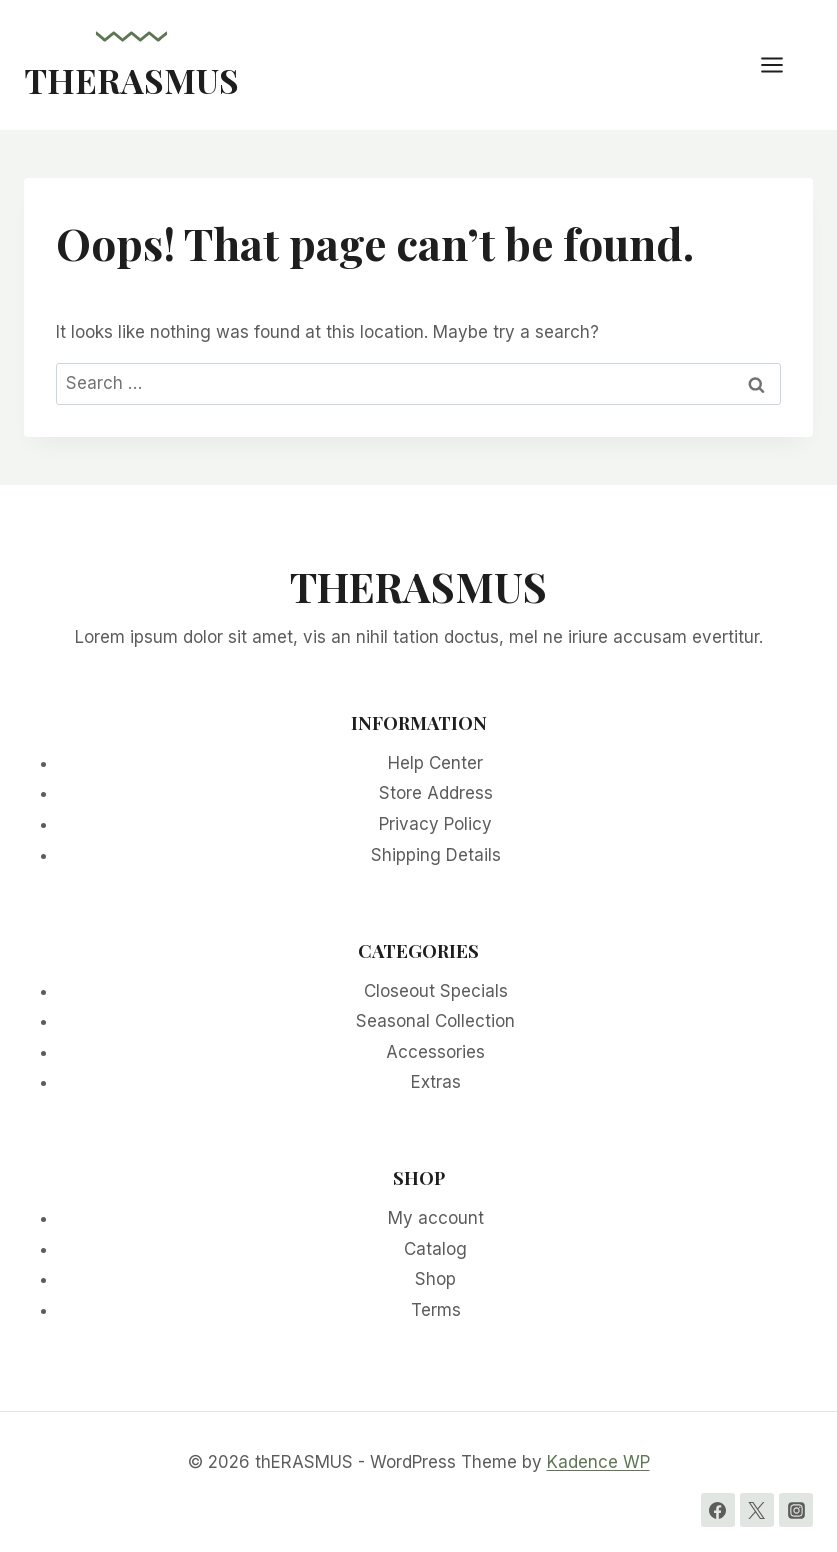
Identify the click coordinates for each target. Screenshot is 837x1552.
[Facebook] (718, 1510)
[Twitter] (757, 1510)
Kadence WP (598, 1462)
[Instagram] (796, 1510)
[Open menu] (782, 64)
